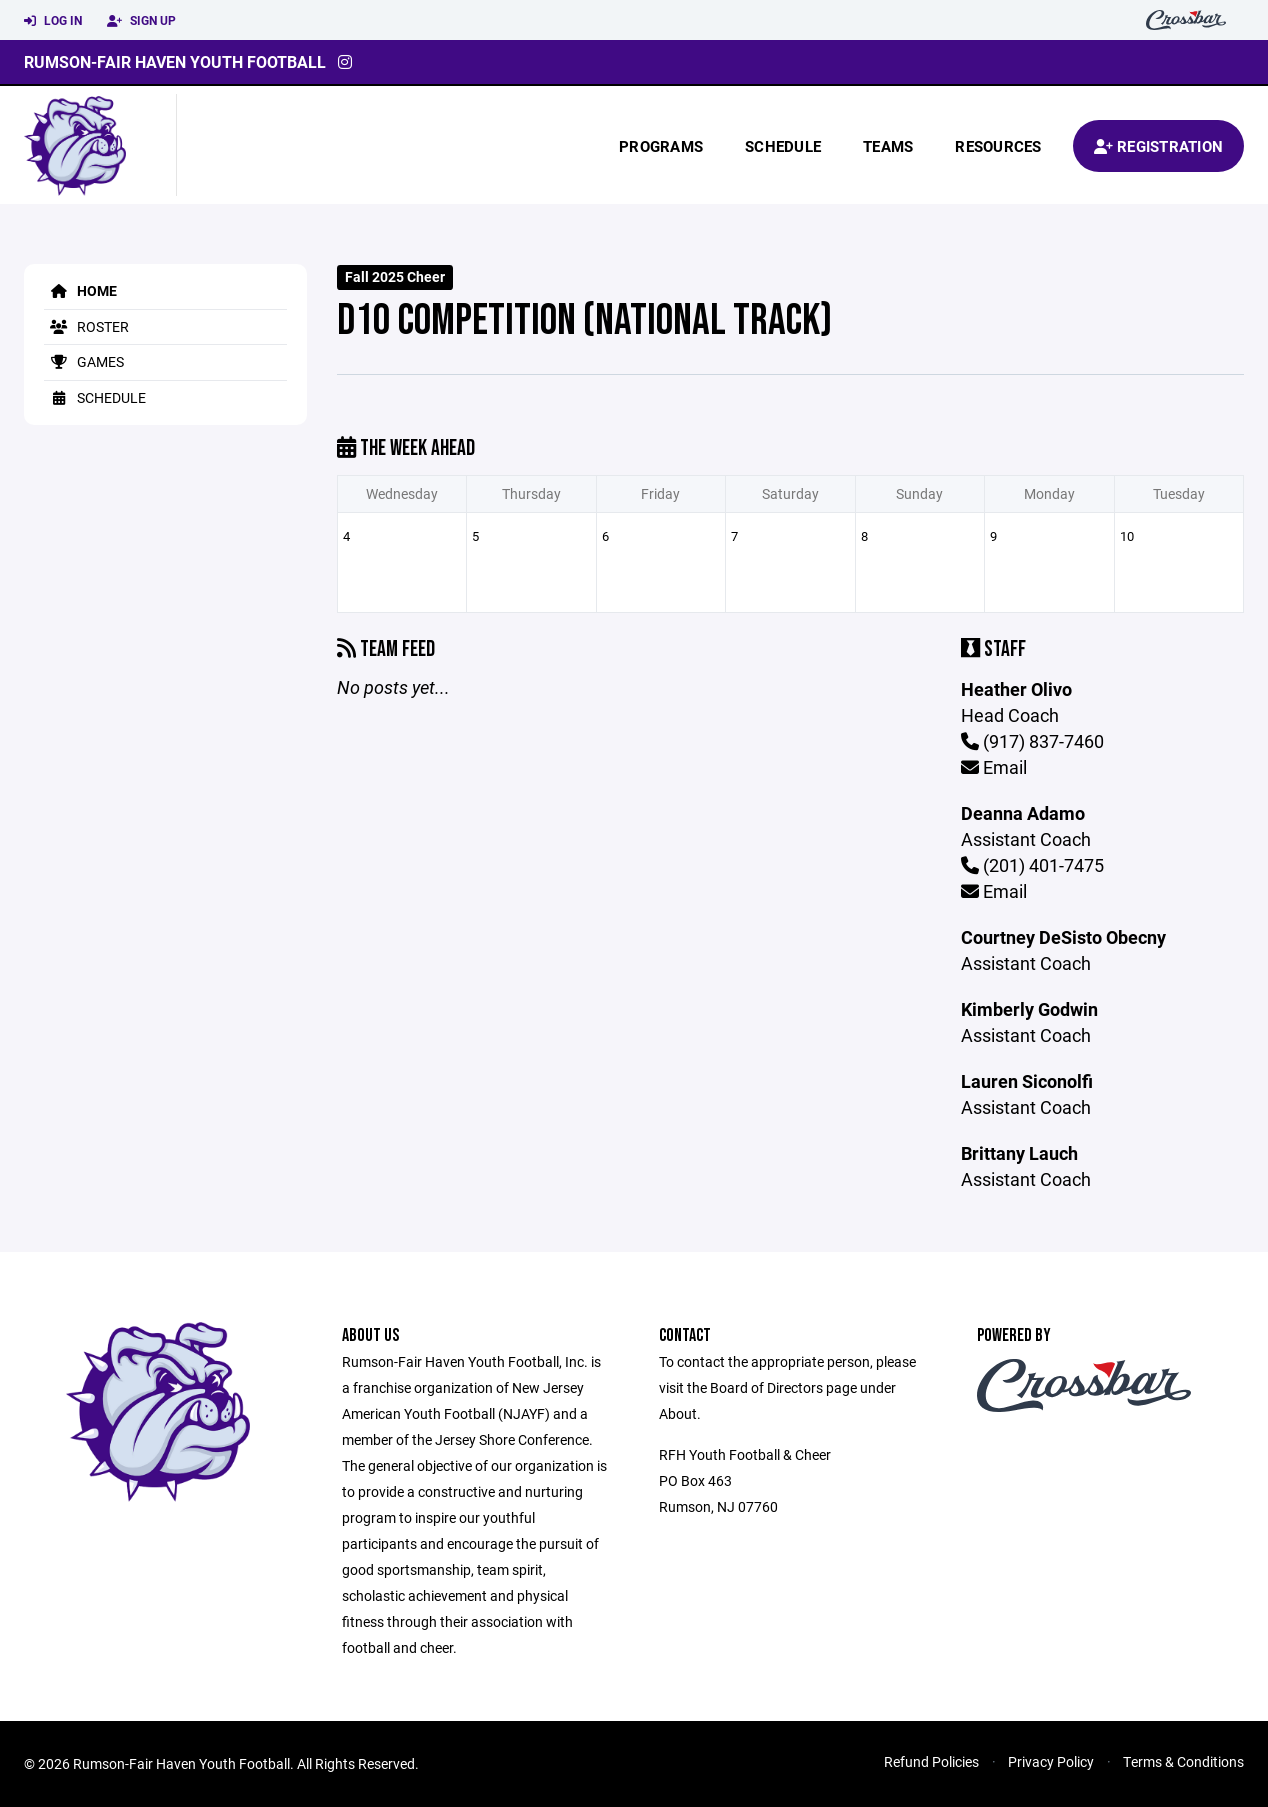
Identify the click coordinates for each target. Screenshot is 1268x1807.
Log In (53, 21)
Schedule (783, 146)
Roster (86, 326)
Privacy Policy (1051, 1761)
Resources (998, 146)
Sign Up (141, 21)
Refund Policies (931, 1761)
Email (994, 767)
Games (84, 361)
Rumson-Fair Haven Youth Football (175, 61)
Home (80, 290)
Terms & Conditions (1183, 1761)
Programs (661, 146)
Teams (888, 146)
